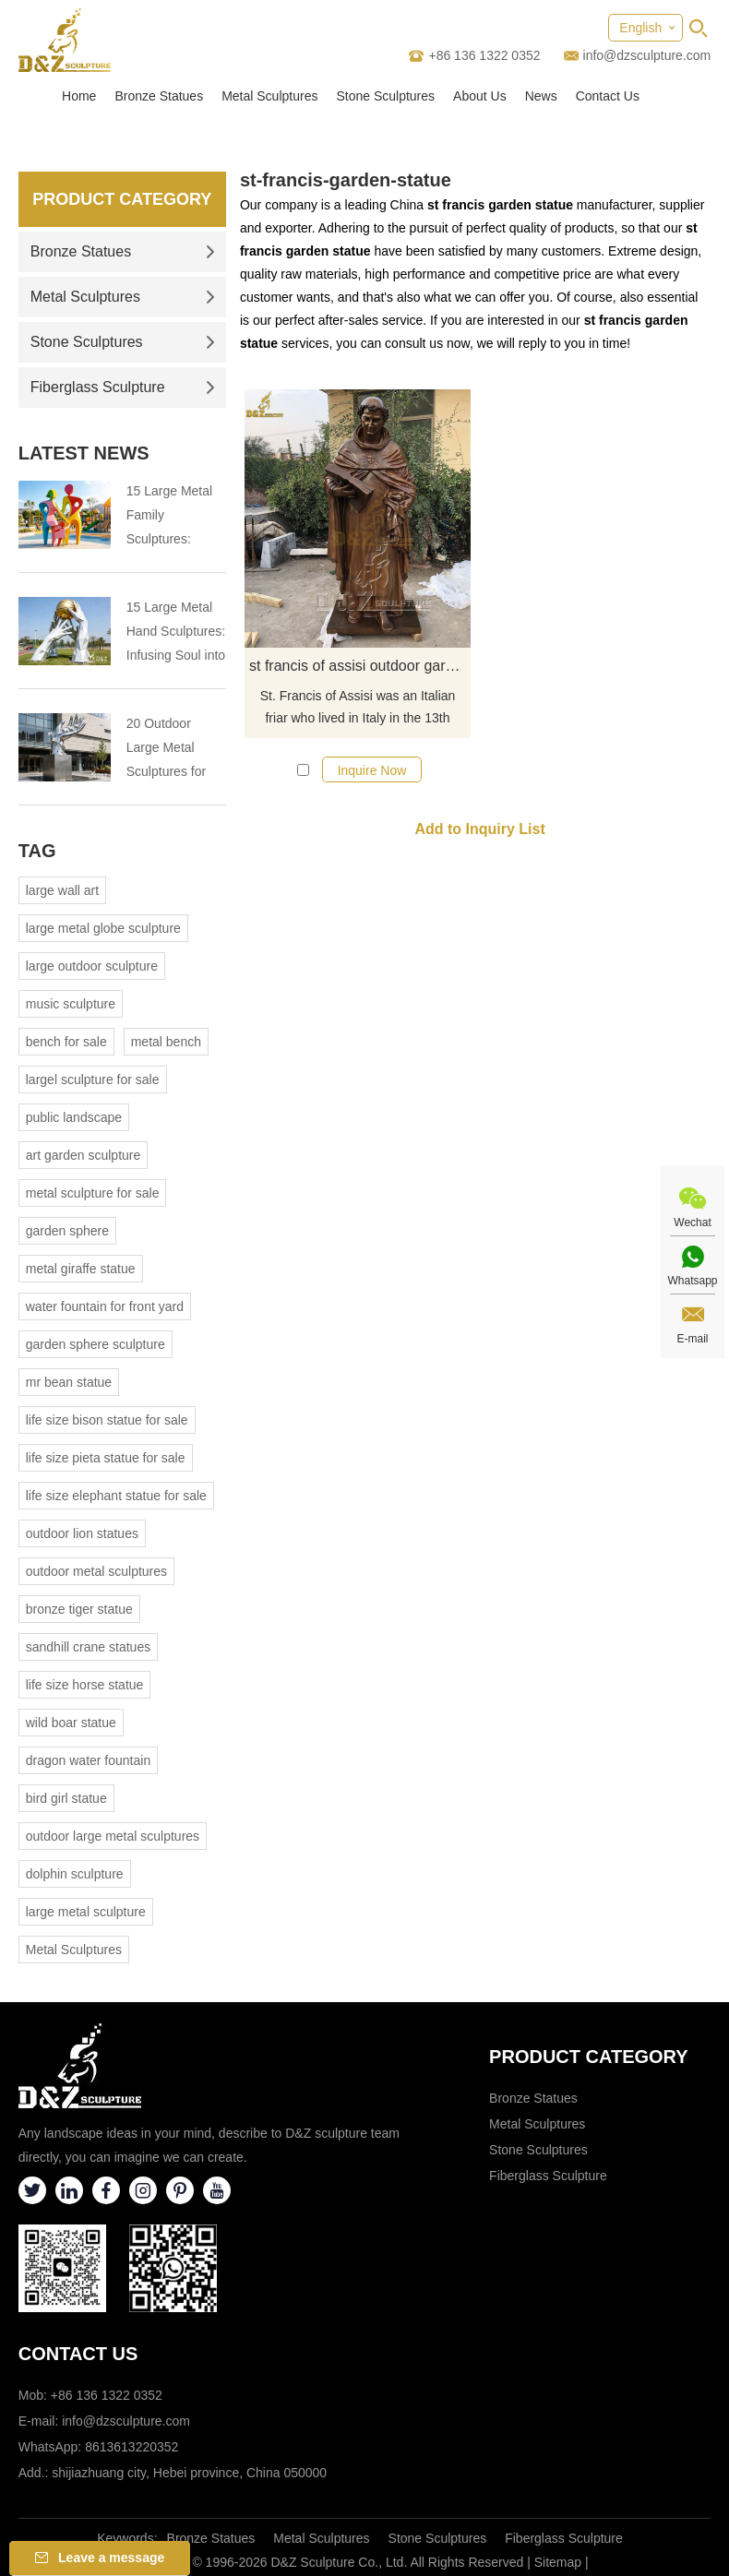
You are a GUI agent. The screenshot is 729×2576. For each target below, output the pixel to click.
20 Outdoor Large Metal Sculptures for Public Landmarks (166, 749)
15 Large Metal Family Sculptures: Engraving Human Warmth (171, 517)
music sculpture (70, 1003)
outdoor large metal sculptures (112, 1836)
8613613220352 (131, 2446)
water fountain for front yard (105, 1306)
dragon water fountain (88, 1760)
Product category (588, 2056)
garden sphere (67, 1230)
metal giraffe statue (81, 1268)
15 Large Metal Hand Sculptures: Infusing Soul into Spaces (175, 633)
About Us (480, 96)
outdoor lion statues (82, 1533)
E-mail (692, 1338)
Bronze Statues (158, 96)
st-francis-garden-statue (345, 180)
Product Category (121, 199)
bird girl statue (66, 1798)
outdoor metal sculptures (96, 1571)
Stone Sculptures (385, 96)
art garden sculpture (83, 1155)
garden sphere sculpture (95, 1344)
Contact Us (607, 96)
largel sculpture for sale (93, 1079)
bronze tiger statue (79, 1609)
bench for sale (66, 1041)
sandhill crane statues (88, 1647)
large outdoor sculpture (92, 966)
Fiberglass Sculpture (122, 387)
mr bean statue (69, 1382)
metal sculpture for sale (93, 1193)
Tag (37, 851)
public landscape (74, 1117)
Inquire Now (372, 770)
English (640, 27)
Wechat (692, 1222)
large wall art (62, 890)
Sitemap (557, 2562)
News (541, 96)
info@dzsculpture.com (647, 55)
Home (79, 96)
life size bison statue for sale (107, 1420)
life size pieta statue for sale (105, 1457)
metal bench (166, 1041)
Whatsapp (692, 1280)
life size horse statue (85, 1684)
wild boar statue (71, 1722)
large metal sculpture (86, 1911)
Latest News (83, 453)
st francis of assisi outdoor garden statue (360, 666)
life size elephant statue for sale (116, 1495)
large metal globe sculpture (103, 928)
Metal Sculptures (269, 96)
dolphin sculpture (75, 1873)
